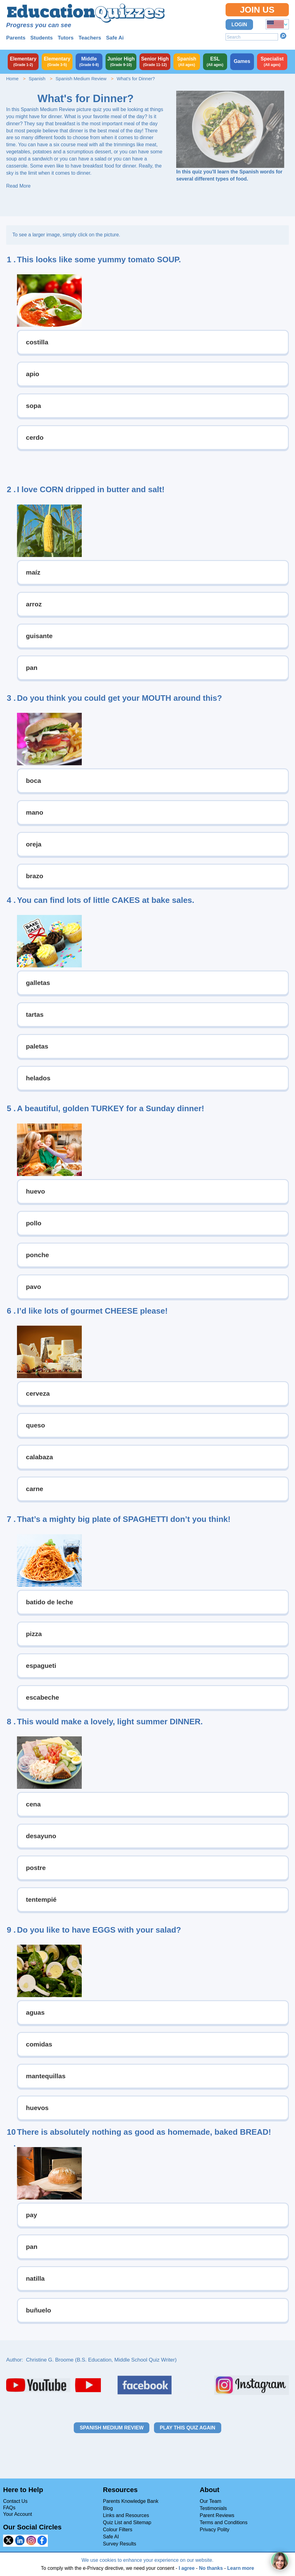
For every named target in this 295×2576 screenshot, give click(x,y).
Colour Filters (117, 2529)
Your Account (17, 2514)
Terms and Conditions (223, 2522)
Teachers (89, 38)
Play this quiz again (187, 2427)
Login (239, 24)
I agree (187, 2568)
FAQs (9, 2507)
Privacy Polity (214, 2529)
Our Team (210, 2501)
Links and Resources (126, 2515)
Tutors (66, 38)
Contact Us (15, 2501)
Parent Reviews (217, 2515)
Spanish (37, 78)
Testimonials (213, 2508)
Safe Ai (115, 38)
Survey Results (119, 2543)
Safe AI (111, 2536)
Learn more (240, 2568)
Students (41, 38)
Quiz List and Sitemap (127, 2522)
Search (283, 36)
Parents (15, 38)
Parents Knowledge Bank (131, 2501)
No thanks (211, 2568)
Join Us (257, 10)
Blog (108, 2508)
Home (12, 78)
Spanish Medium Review (81, 78)
